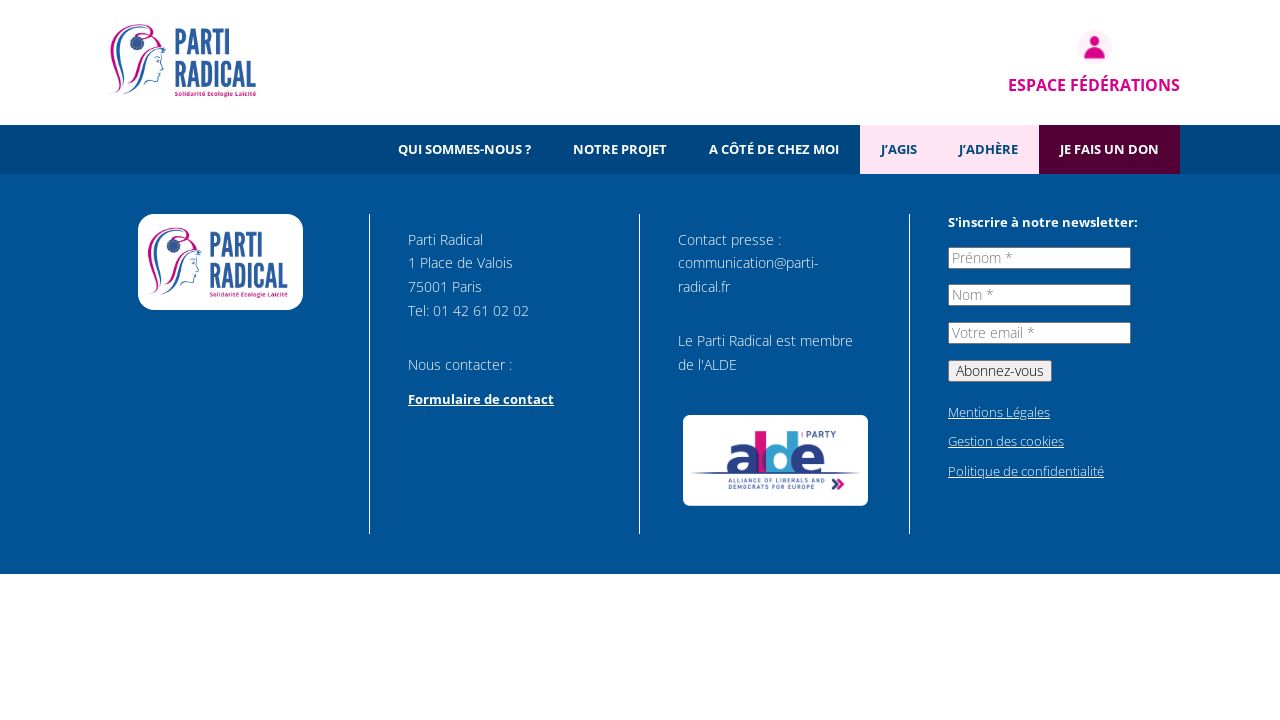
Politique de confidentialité (1026, 471)
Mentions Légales (999, 412)
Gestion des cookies (1006, 441)
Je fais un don (1109, 149)
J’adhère (988, 149)
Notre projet (620, 149)
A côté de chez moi (774, 149)
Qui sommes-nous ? (464, 149)
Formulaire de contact (481, 399)
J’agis (899, 149)
